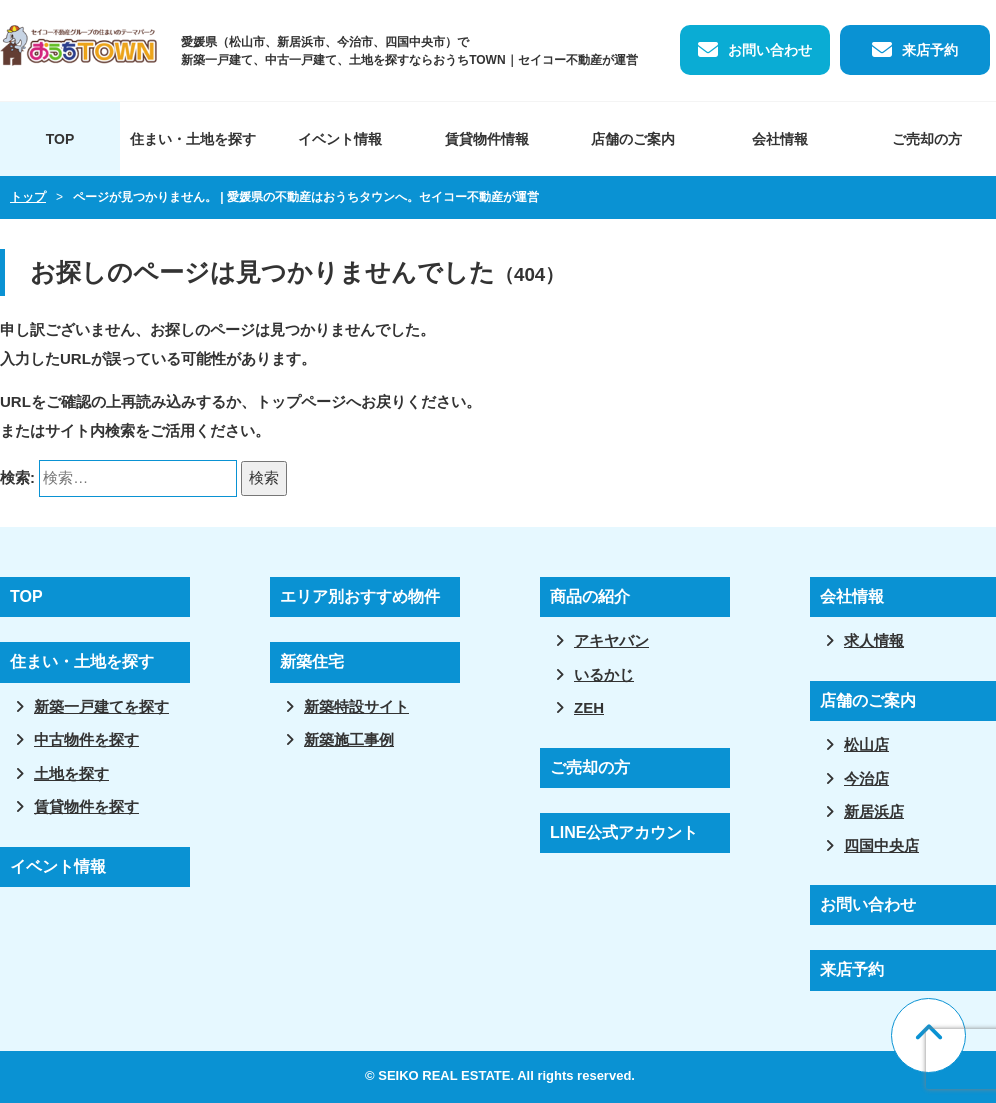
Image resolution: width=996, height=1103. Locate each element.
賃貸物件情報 (487, 139)
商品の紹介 (590, 596)
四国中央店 (881, 845)
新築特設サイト (356, 706)
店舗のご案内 (633, 139)
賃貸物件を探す (86, 806)
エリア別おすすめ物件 (360, 596)
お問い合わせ (770, 50)
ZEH (589, 707)
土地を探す (71, 773)
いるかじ (604, 674)
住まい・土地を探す (193, 139)
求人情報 (874, 640)
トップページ (301, 401)
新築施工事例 (349, 739)
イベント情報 (340, 139)
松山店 (866, 744)
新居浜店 (874, 811)
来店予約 (930, 50)
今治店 (866, 778)
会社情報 (780, 139)
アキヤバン (611, 640)
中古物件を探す (86, 739)
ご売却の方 (590, 767)
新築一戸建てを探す (101, 706)
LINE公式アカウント (624, 832)
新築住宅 (312, 661)
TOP (60, 139)
